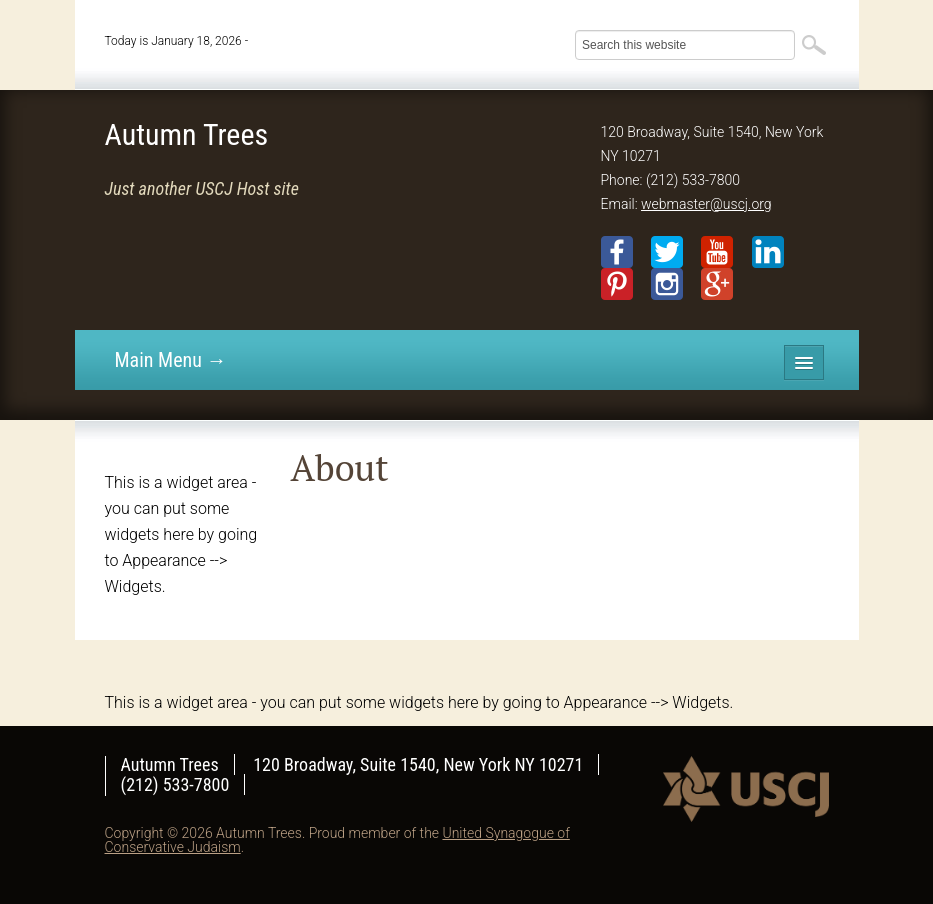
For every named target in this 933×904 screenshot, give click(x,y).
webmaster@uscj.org (706, 204)
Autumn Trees (187, 134)
